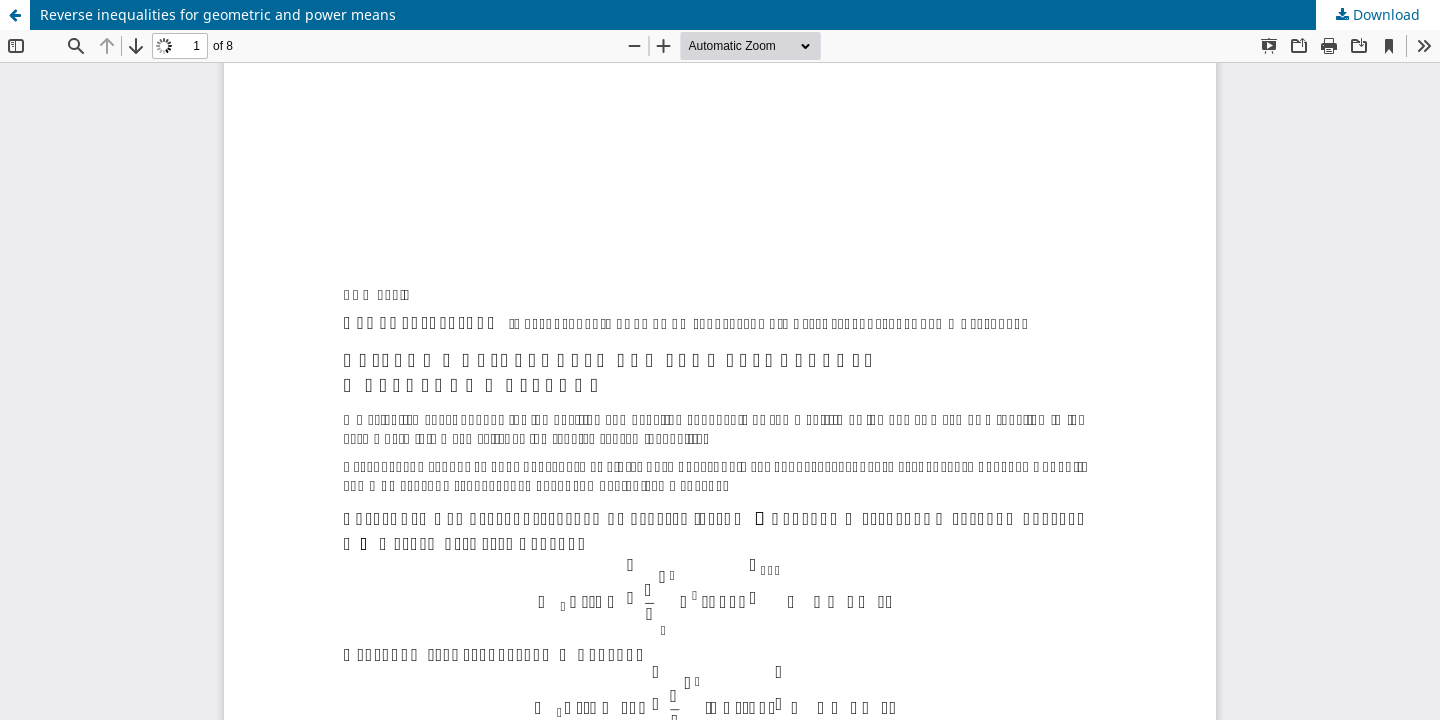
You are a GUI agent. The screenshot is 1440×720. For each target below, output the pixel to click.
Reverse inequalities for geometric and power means (218, 14)
